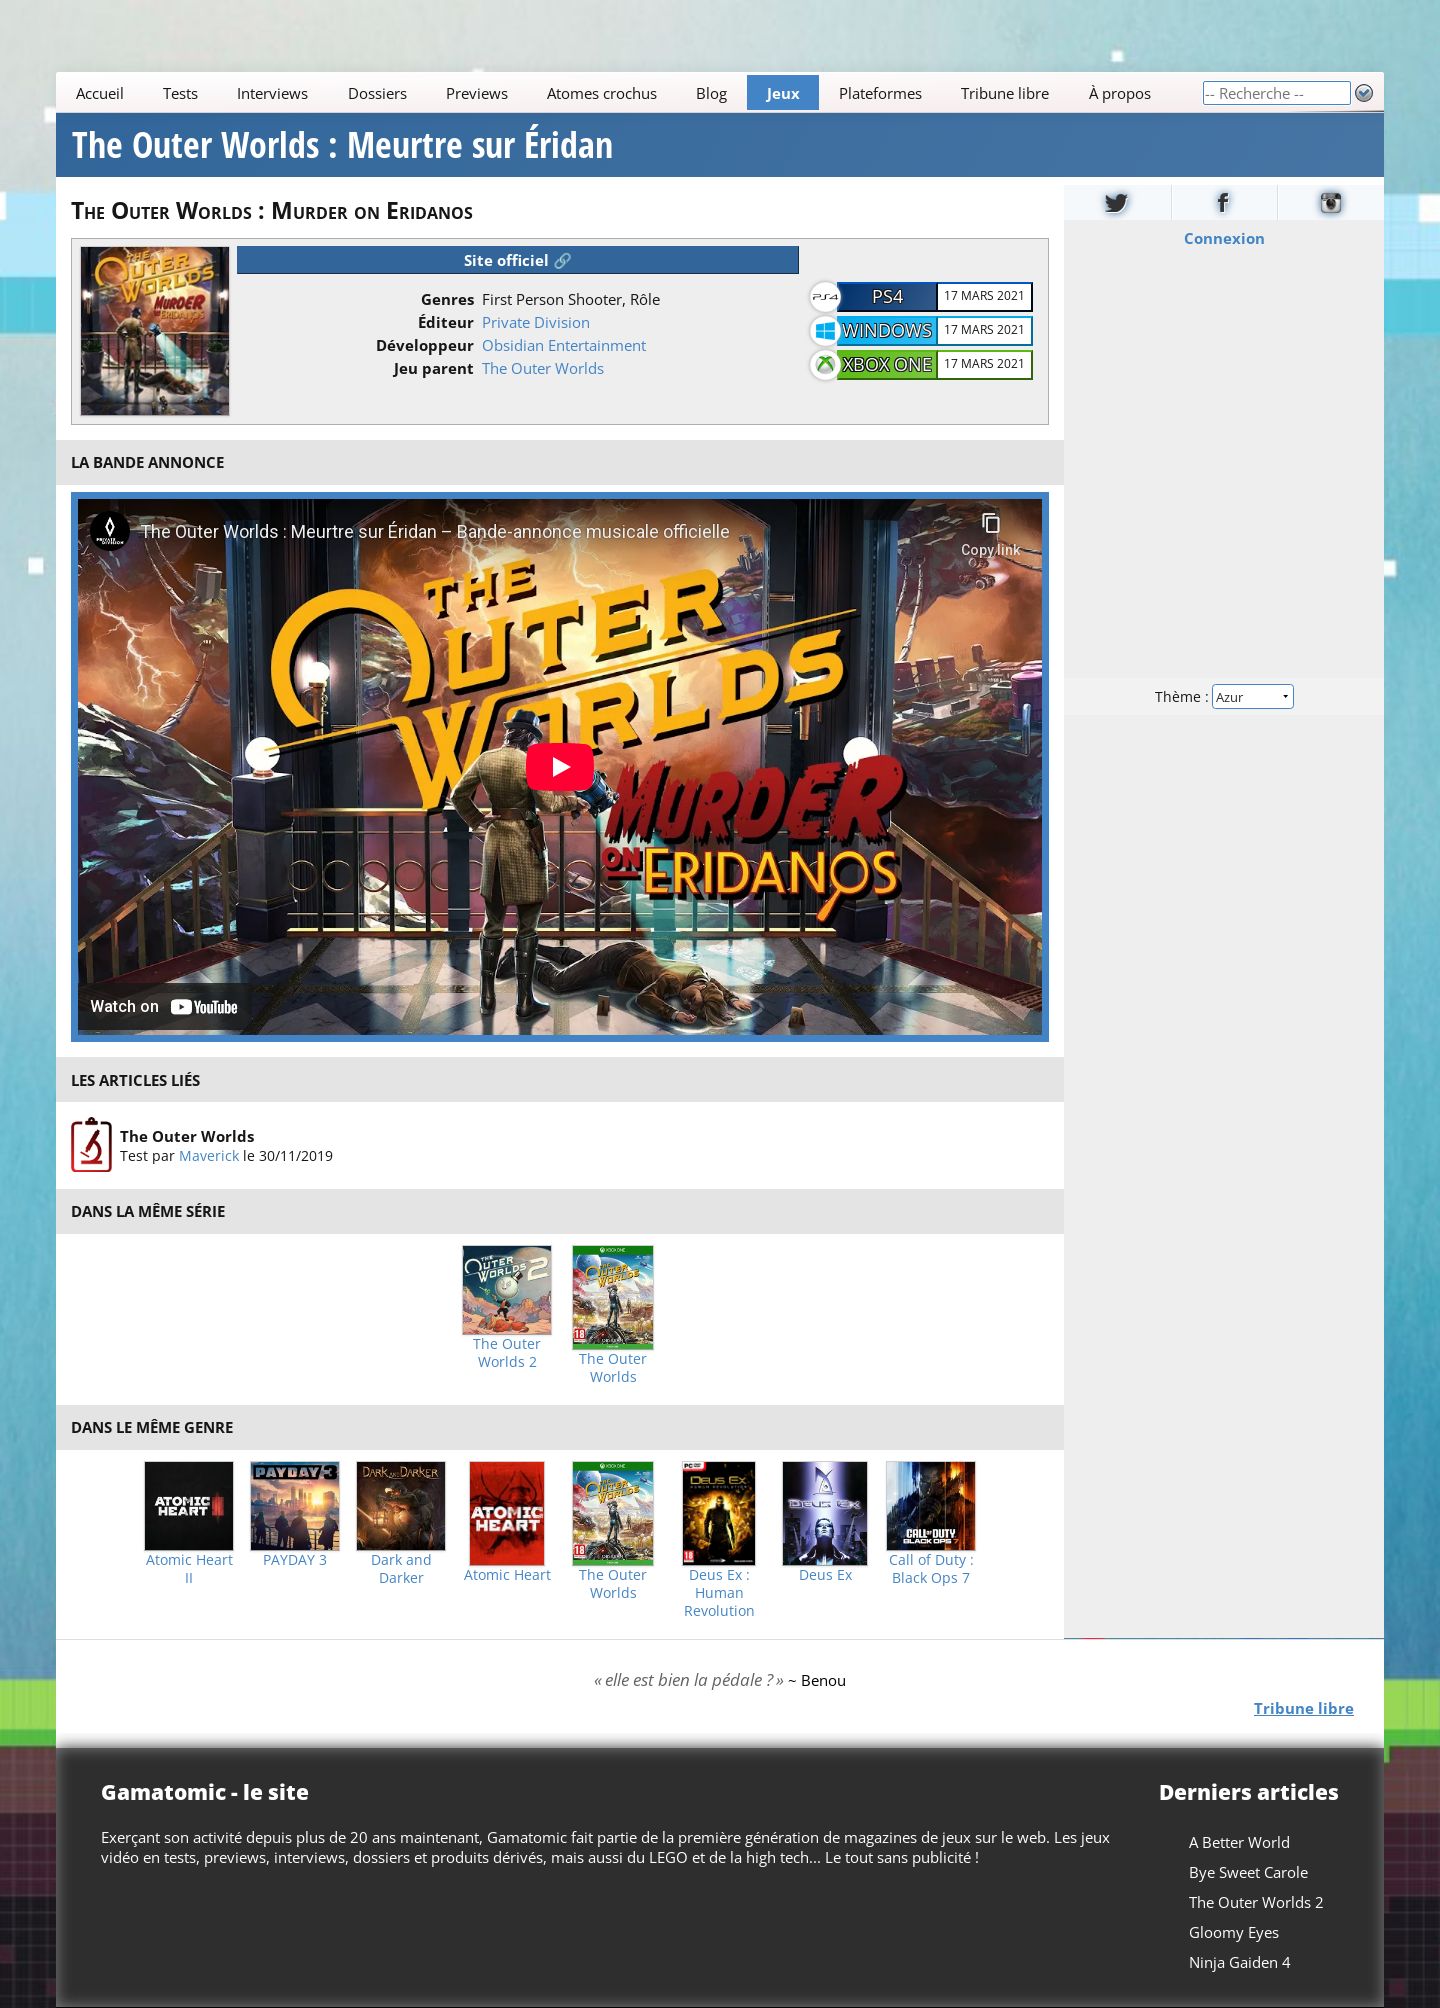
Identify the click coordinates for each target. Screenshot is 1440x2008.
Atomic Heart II (189, 1569)
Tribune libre (1005, 93)
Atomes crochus (602, 93)
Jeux (783, 93)
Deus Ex (825, 1575)
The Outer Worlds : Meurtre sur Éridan (342, 145)
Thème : (1224, 696)
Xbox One (887, 364)
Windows (887, 330)
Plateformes (880, 93)
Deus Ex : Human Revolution (719, 1593)
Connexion (1224, 238)
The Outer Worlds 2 (507, 1353)
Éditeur (446, 322)
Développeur (425, 345)
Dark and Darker (401, 1569)
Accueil (100, 93)
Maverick (209, 1155)
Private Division (536, 322)
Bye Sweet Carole (1248, 1872)
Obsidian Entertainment (564, 345)
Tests (180, 93)
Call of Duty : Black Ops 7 (931, 1569)
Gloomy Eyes (1234, 1932)
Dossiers (377, 93)
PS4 (887, 296)
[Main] (629, 92)
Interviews (272, 93)
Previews (477, 93)
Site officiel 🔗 (518, 260)
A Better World (1239, 1842)
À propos (1120, 93)
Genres (447, 299)
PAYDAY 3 (295, 1560)
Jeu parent (434, 368)
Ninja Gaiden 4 (1240, 1962)
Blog (711, 93)
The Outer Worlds (543, 368)
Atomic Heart (507, 1575)
